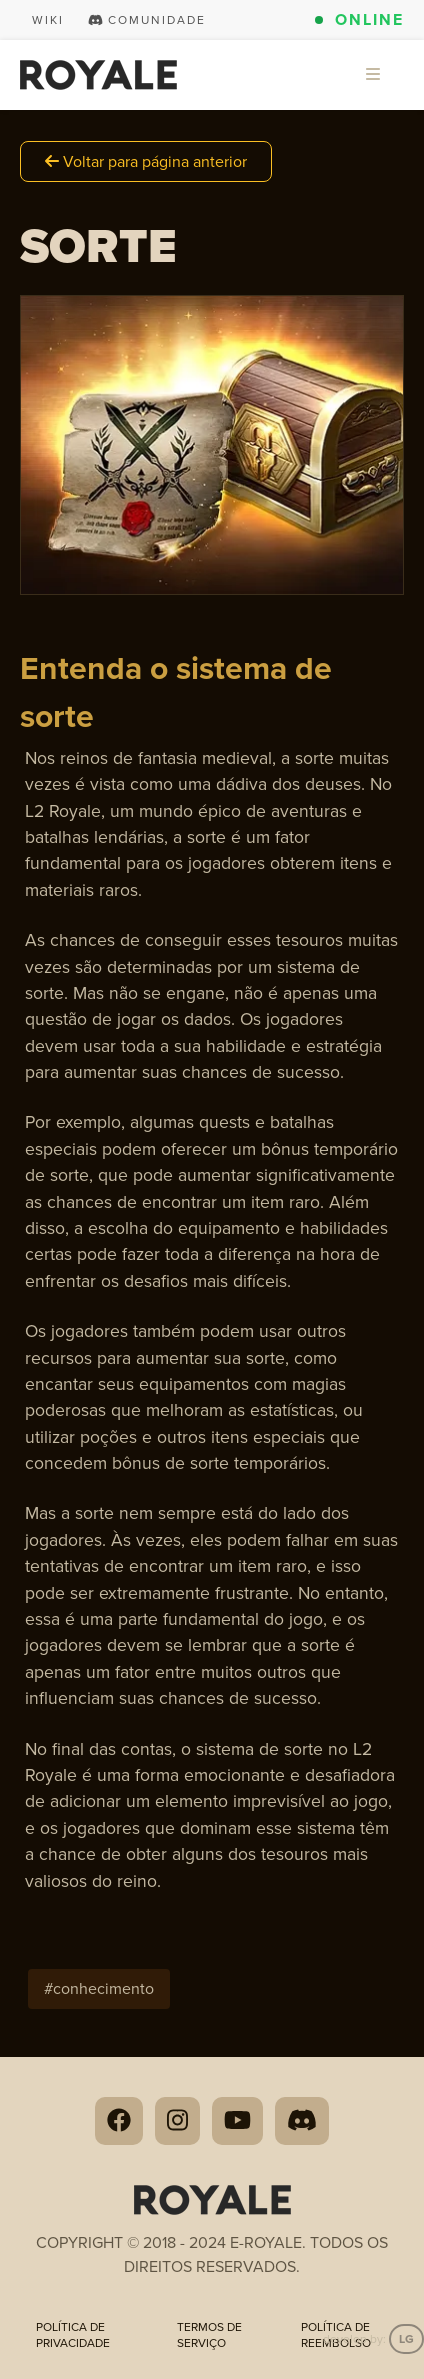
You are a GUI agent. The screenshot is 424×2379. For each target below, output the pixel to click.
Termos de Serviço (209, 2335)
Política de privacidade (73, 2335)
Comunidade (147, 20)
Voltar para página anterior (146, 161)
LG (406, 2339)
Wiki (48, 20)
